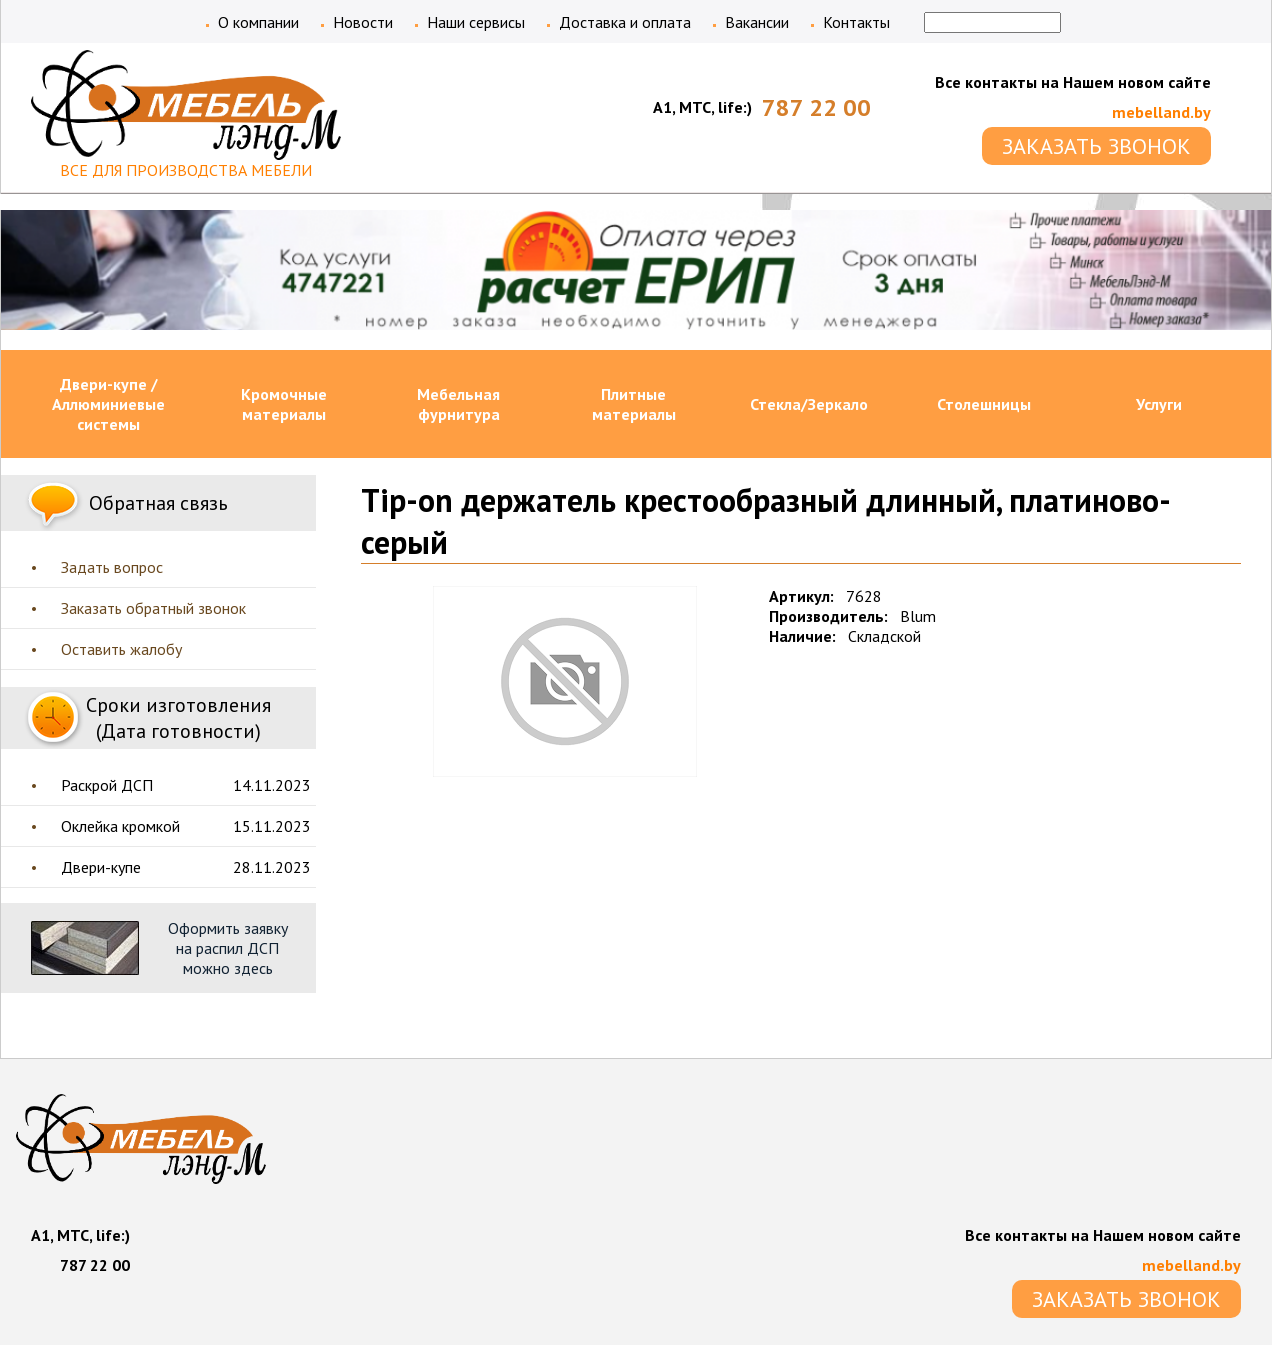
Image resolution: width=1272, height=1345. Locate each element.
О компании (258, 22)
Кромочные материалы (284, 404)
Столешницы (984, 404)
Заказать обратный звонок (153, 608)
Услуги (1159, 404)
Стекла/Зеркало (809, 404)
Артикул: (801, 596)
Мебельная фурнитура (458, 404)
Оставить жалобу (121, 649)
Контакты (856, 22)
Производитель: (828, 616)
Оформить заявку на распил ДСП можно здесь (228, 948)
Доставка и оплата (625, 22)
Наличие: (802, 636)
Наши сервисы (476, 22)
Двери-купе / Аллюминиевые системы (108, 404)
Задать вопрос (112, 567)
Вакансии (757, 22)
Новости (363, 22)
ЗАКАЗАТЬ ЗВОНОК (1096, 146)
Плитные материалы (634, 404)
